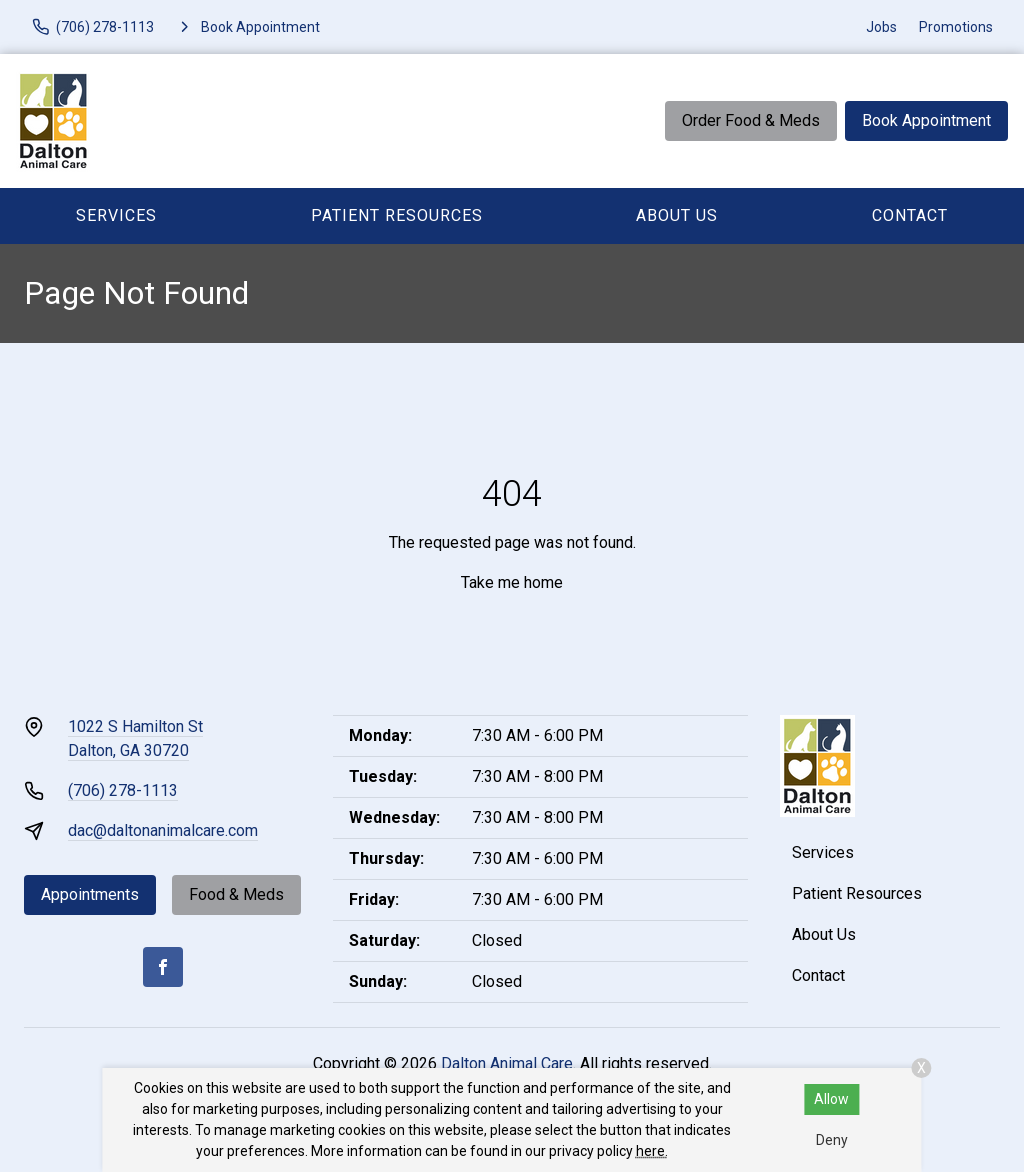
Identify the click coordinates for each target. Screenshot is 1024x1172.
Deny (832, 1140)
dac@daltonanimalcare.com (163, 830)
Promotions (956, 27)
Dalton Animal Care (507, 1063)
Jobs (881, 27)
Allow (831, 1099)
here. (652, 1151)
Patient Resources (397, 215)
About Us (677, 215)
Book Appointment (926, 120)
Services (116, 215)
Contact (910, 215)
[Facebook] (163, 967)
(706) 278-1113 (123, 790)
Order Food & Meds (751, 120)
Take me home (512, 582)
